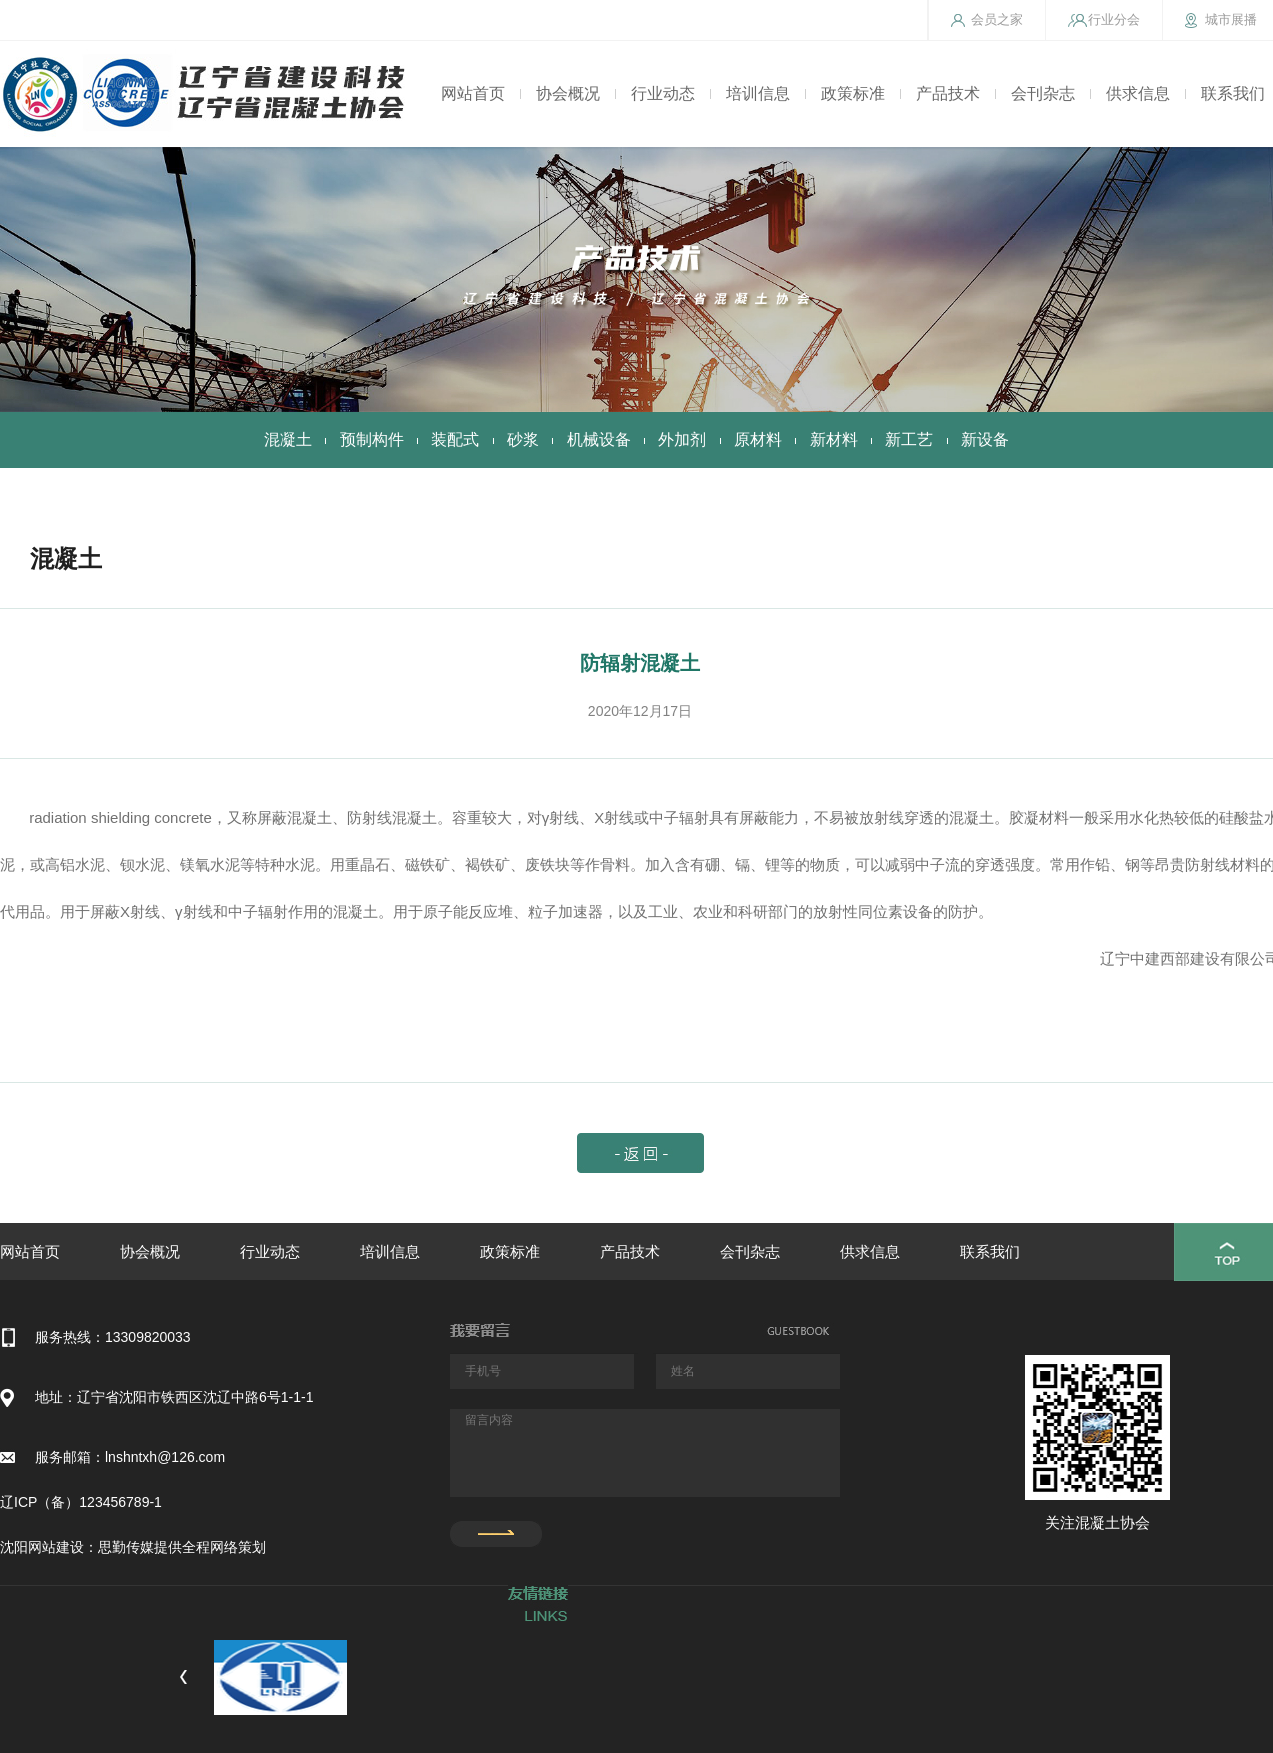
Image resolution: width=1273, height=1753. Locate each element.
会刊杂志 (1043, 93)
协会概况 (568, 93)
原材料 (758, 439)
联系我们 (1233, 93)
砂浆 (523, 439)
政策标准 (853, 93)
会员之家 (997, 19)
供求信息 (1138, 93)
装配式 (455, 439)
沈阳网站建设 (42, 1547)
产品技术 (948, 93)
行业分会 (1114, 19)
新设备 (985, 439)
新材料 (834, 439)
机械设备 (599, 439)
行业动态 (663, 93)
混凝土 (288, 439)
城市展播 (1231, 19)
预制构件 (372, 439)
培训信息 (758, 93)
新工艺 (909, 439)
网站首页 (473, 93)
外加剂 (682, 439)
